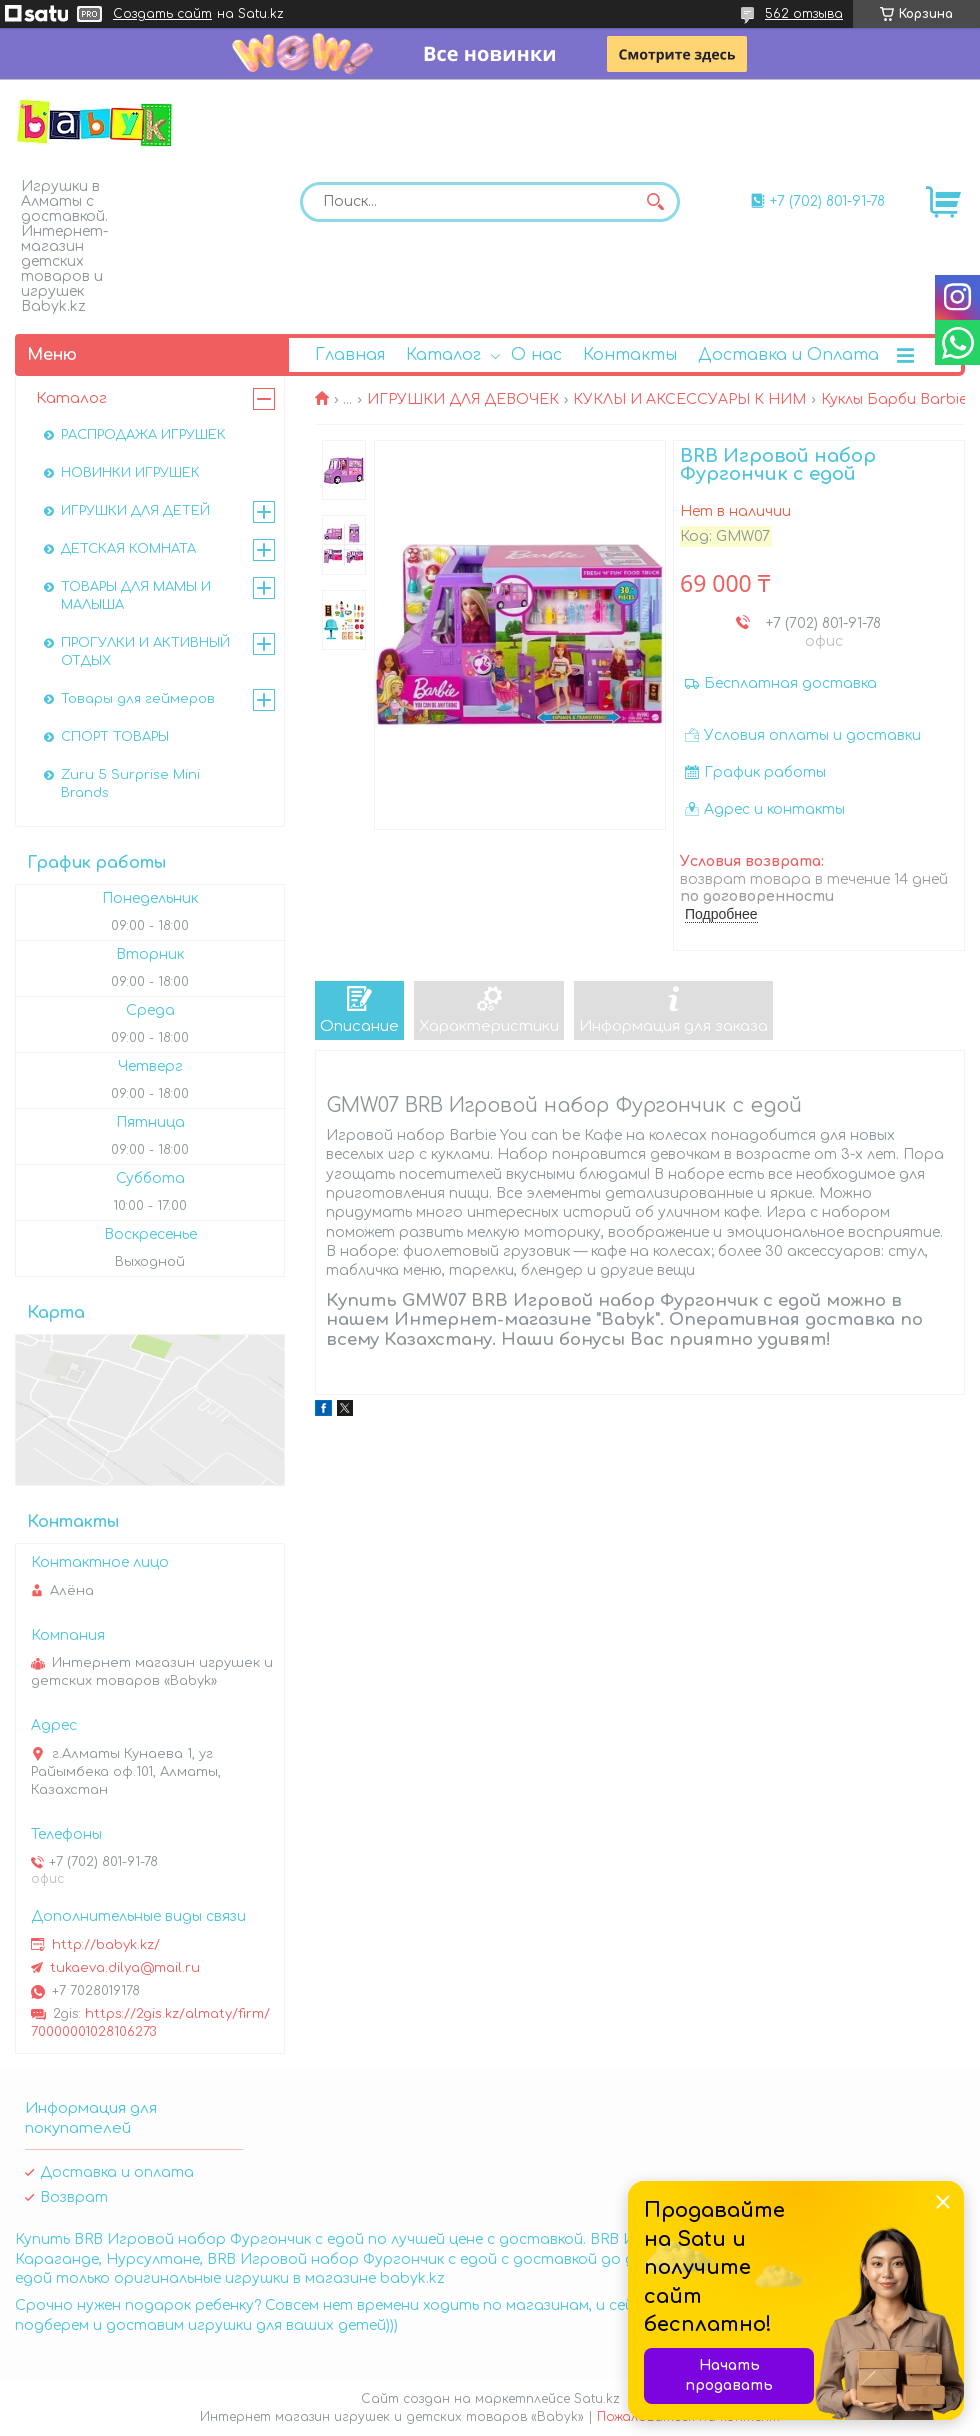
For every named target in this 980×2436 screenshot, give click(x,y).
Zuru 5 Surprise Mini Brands (130, 784)
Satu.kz (597, 2399)
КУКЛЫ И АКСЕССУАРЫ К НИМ (689, 399)
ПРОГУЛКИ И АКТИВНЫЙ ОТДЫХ (145, 652)
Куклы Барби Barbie (894, 399)
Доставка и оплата (117, 2172)
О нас (536, 355)
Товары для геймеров (138, 699)
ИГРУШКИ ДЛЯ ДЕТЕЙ (135, 511)
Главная (350, 355)
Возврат (74, 2197)
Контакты (630, 355)
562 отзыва (804, 14)
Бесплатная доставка (790, 683)
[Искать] (655, 202)
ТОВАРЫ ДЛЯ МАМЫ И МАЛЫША (136, 596)
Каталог (443, 355)
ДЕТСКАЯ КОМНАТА (128, 549)
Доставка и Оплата (788, 355)
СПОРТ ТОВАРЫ (115, 737)
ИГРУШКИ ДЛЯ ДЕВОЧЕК (463, 399)
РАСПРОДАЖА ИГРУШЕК (143, 435)
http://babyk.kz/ (106, 1945)
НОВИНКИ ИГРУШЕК (130, 473)
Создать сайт (162, 14)
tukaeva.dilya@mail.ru (125, 1968)
